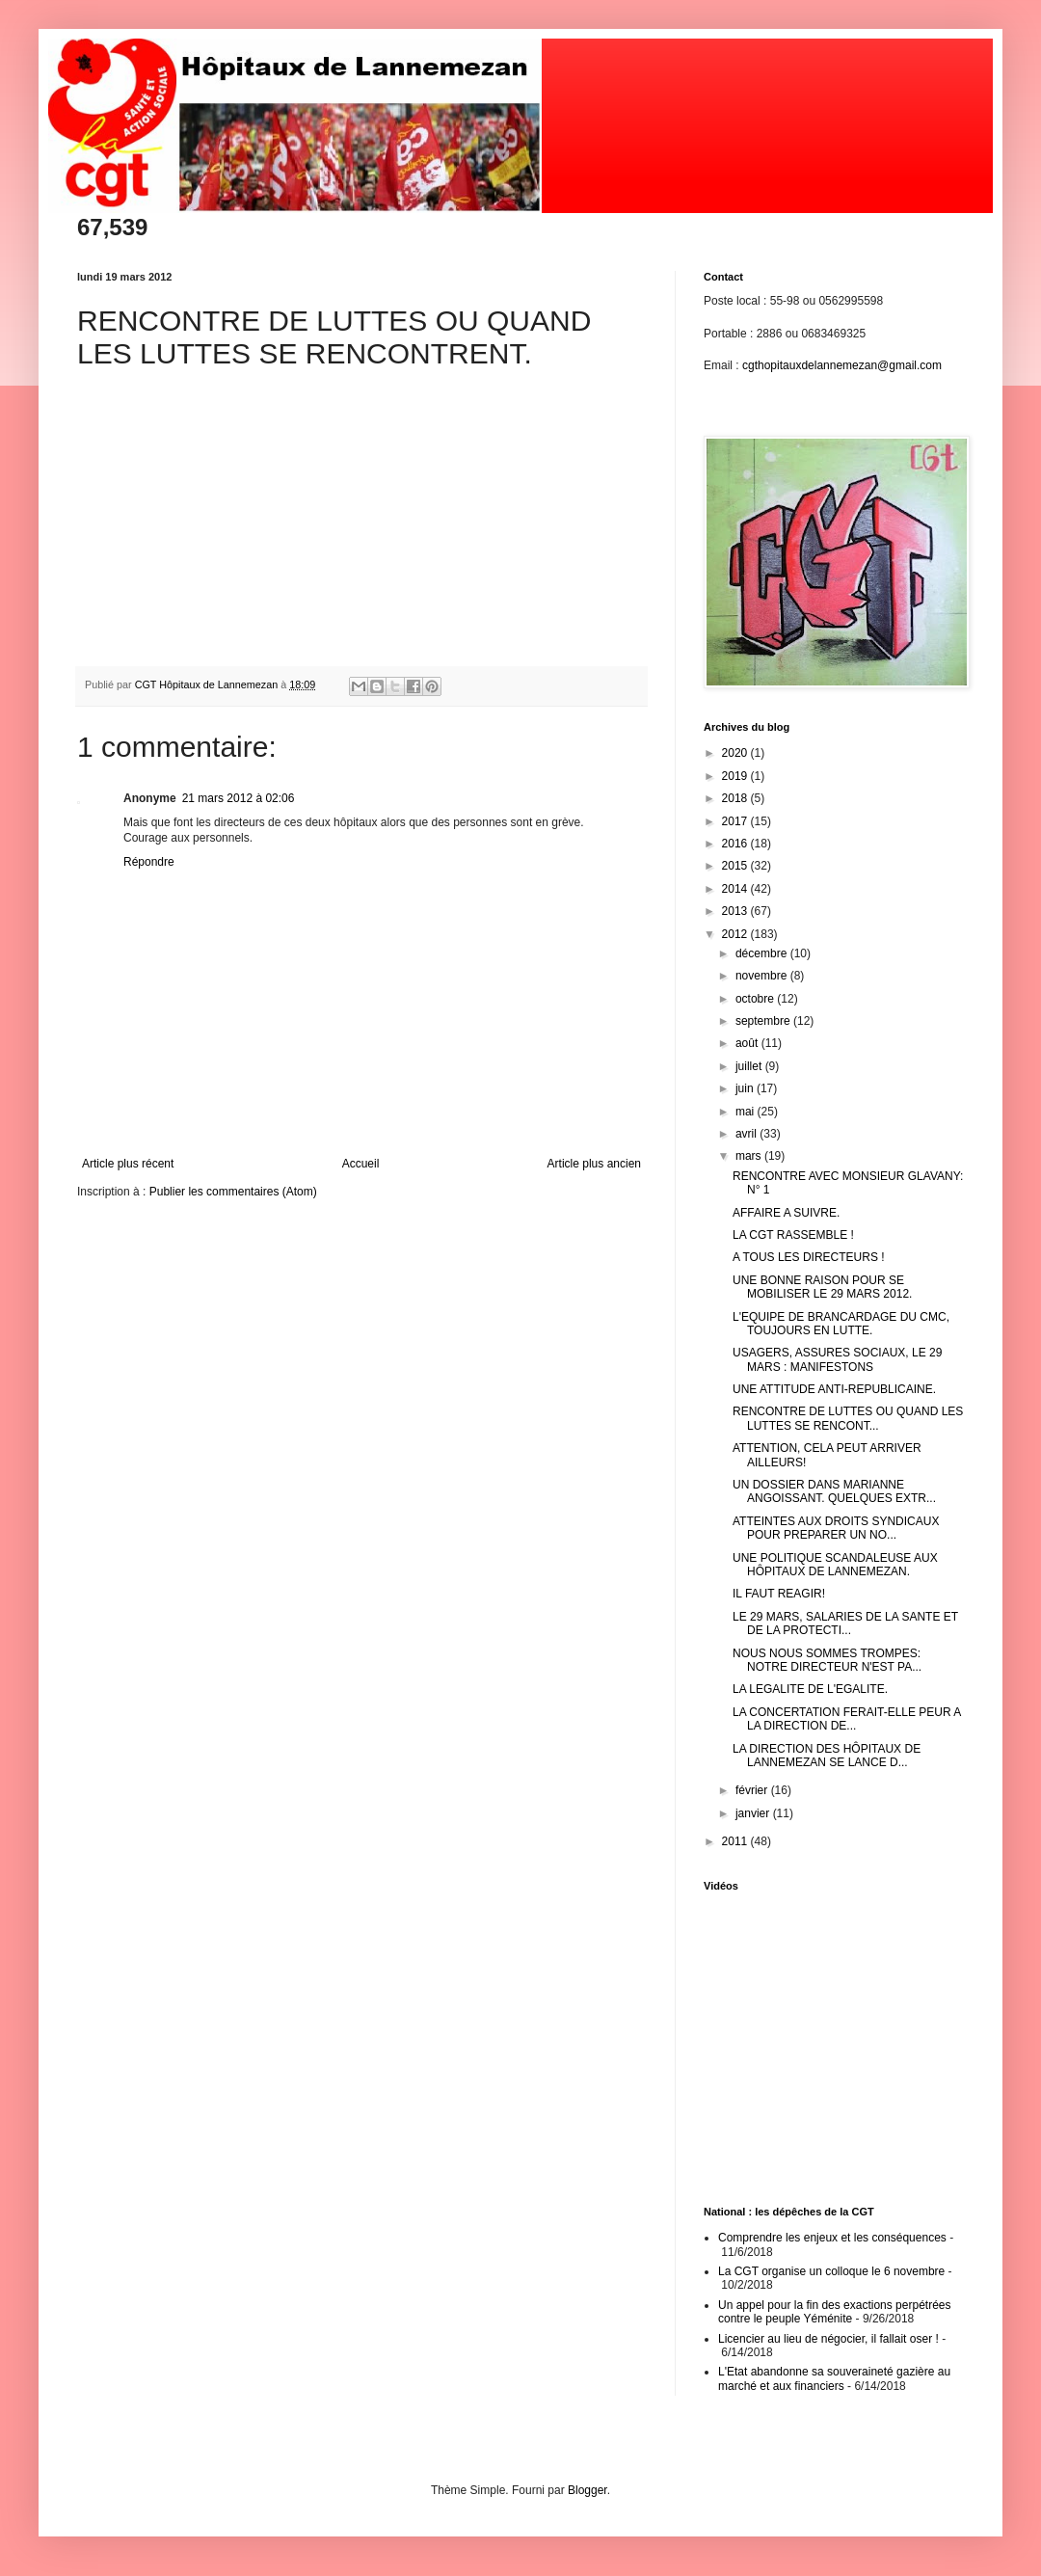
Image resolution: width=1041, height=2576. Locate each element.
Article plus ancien (594, 1163)
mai (746, 1111)
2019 (736, 776)
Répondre (148, 862)
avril (747, 1133)
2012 (736, 934)
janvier (754, 1813)
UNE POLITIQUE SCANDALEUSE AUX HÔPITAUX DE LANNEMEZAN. (835, 1564)
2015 (736, 865)
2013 (736, 911)
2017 (736, 821)
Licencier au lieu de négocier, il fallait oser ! (828, 2339)
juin (746, 1088)
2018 (736, 798)
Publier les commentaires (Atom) (233, 1191)
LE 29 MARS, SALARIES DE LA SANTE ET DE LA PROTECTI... (845, 1623)
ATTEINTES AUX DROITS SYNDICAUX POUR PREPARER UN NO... (836, 1528)
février (753, 1790)
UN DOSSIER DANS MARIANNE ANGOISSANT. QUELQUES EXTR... (834, 1491)
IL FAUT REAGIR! (779, 1593)
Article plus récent (128, 1163)
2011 (736, 1841)
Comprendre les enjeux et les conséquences (832, 2237)
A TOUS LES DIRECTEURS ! (809, 1257)
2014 (736, 889)
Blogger (587, 2490)
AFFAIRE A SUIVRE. (786, 1213)
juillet (750, 1066)
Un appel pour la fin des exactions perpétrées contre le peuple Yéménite (834, 2311)
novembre (762, 975)
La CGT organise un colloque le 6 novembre (831, 2271)
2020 (736, 753)
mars (749, 1156)
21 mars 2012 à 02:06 (238, 798)
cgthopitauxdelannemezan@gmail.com (842, 365)
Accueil (361, 1163)
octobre (756, 999)
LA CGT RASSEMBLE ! (793, 1235)
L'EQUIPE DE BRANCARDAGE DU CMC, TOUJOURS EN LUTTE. (841, 1323)
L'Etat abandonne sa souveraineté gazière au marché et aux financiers (834, 2378)
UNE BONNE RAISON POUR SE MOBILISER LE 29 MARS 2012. (822, 1287)
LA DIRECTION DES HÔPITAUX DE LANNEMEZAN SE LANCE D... (827, 1755)
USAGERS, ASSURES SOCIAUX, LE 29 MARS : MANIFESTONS (837, 1359)
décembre (762, 953)
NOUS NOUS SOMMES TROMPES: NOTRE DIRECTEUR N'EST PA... (827, 1660)
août (748, 1043)
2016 (736, 843)
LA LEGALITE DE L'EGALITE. (810, 1689)
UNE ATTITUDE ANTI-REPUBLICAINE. (834, 1389)
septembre (764, 1021)
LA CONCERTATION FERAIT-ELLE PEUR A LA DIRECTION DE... (847, 1718)
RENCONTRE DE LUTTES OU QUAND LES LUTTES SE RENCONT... (848, 1418)
